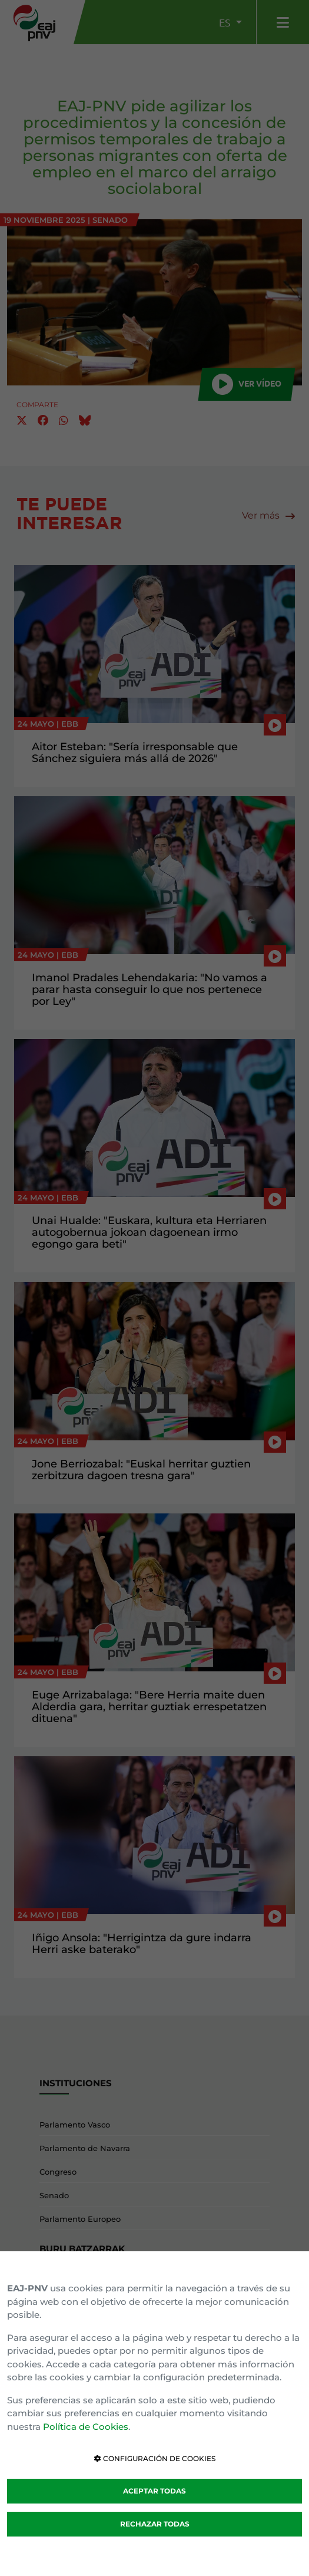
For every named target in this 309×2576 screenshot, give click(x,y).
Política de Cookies (85, 2426)
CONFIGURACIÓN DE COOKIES (154, 2458)
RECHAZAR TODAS (155, 2523)
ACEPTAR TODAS (154, 2490)
